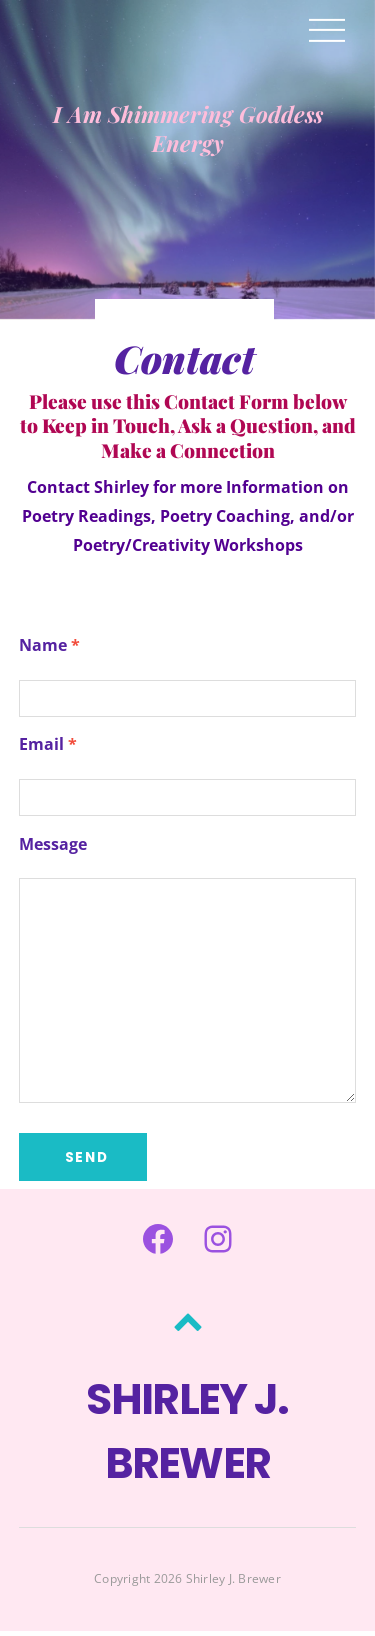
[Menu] (327, 29)
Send (87, 1157)
